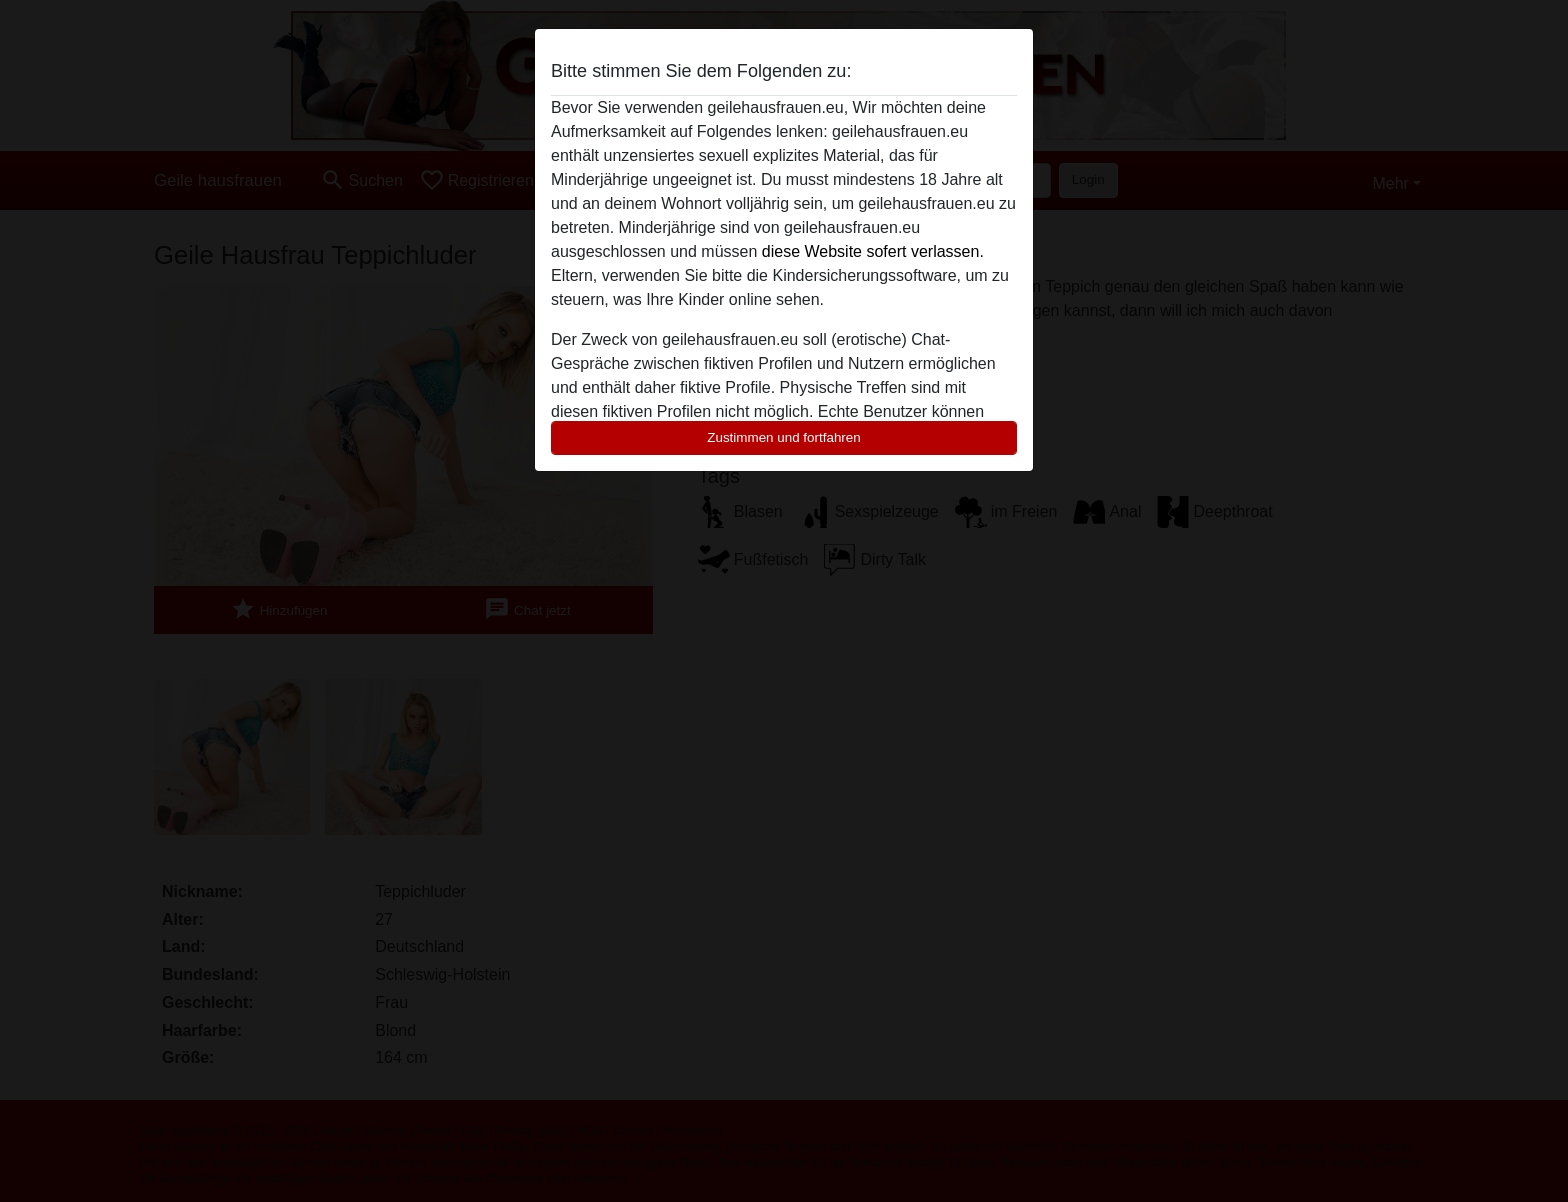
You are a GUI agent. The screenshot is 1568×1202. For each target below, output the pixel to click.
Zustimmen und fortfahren (784, 437)
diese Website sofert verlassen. (873, 251)
